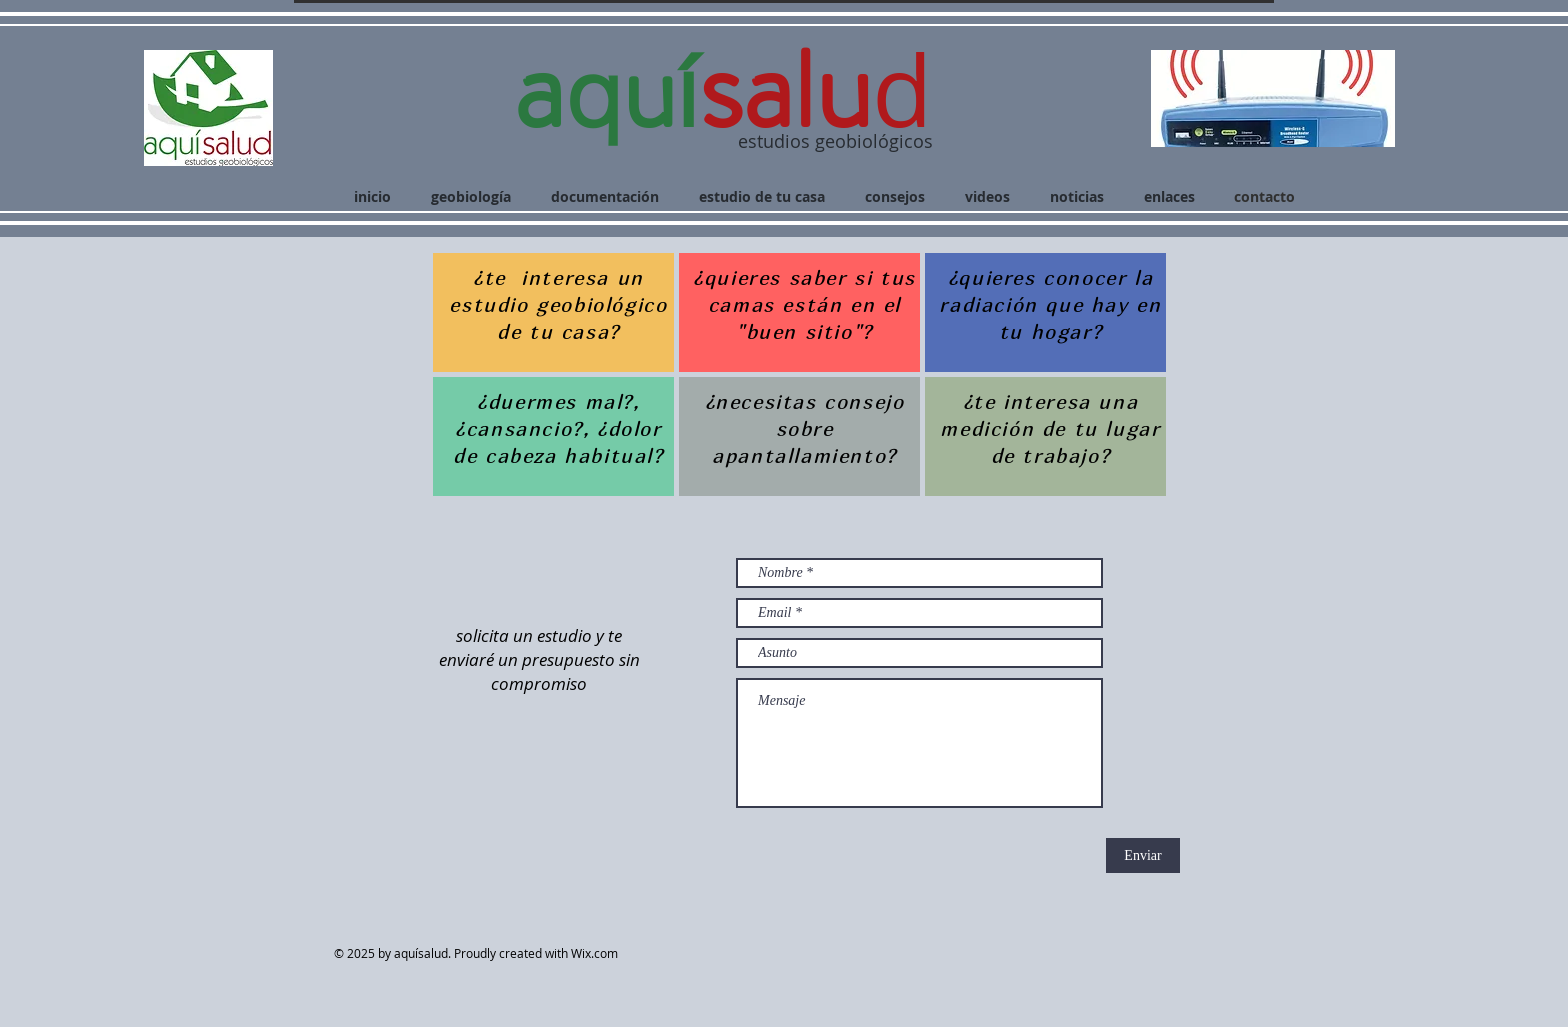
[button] (1273, 98)
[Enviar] (1143, 855)
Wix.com (599, 953)
